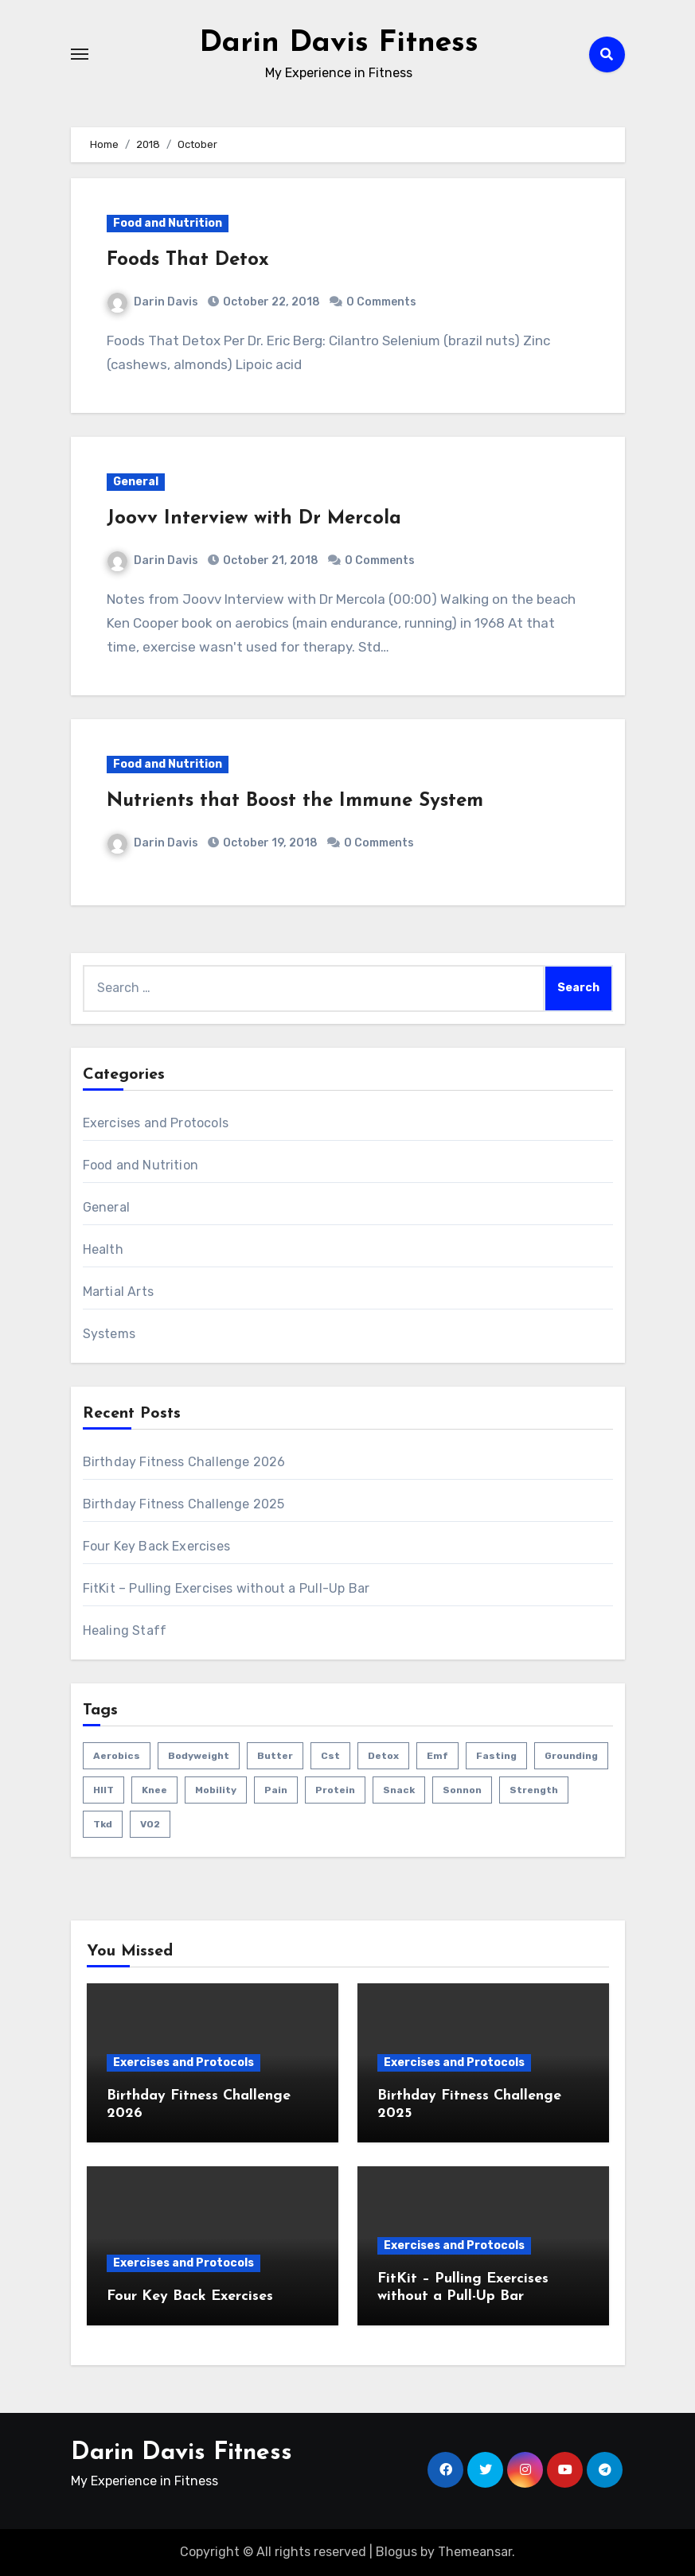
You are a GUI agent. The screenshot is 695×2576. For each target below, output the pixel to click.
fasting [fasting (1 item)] (496, 1755)
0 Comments (381, 302)
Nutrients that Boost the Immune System (295, 801)
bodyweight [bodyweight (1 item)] (198, 1755)
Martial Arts (118, 1291)
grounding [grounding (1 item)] (571, 1755)
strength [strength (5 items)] (534, 1790)
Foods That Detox (188, 260)
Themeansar (475, 2551)
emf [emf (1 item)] (437, 1755)
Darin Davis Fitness (338, 43)
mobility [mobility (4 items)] (215, 1790)
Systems (109, 1333)
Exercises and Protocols (156, 1122)
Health (103, 1249)
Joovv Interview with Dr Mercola (254, 518)
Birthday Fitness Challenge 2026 (184, 1461)
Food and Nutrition (167, 223)
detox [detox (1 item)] (383, 1755)
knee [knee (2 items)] (154, 1790)
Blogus (396, 2551)
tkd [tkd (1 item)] (102, 1824)
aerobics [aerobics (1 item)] (116, 1755)
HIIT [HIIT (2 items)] (103, 1790)
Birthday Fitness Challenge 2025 (184, 1504)
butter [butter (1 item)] (275, 1755)
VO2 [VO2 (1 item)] (150, 1824)
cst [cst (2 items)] (330, 1755)
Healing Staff (125, 1630)
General (135, 481)
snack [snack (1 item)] (399, 1790)
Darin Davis (152, 302)
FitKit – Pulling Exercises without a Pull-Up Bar (226, 1588)
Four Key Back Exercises (157, 1546)
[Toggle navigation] (79, 54)
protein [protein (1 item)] (335, 1790)
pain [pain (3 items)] (275, 1790)
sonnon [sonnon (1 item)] (462, 1790)
